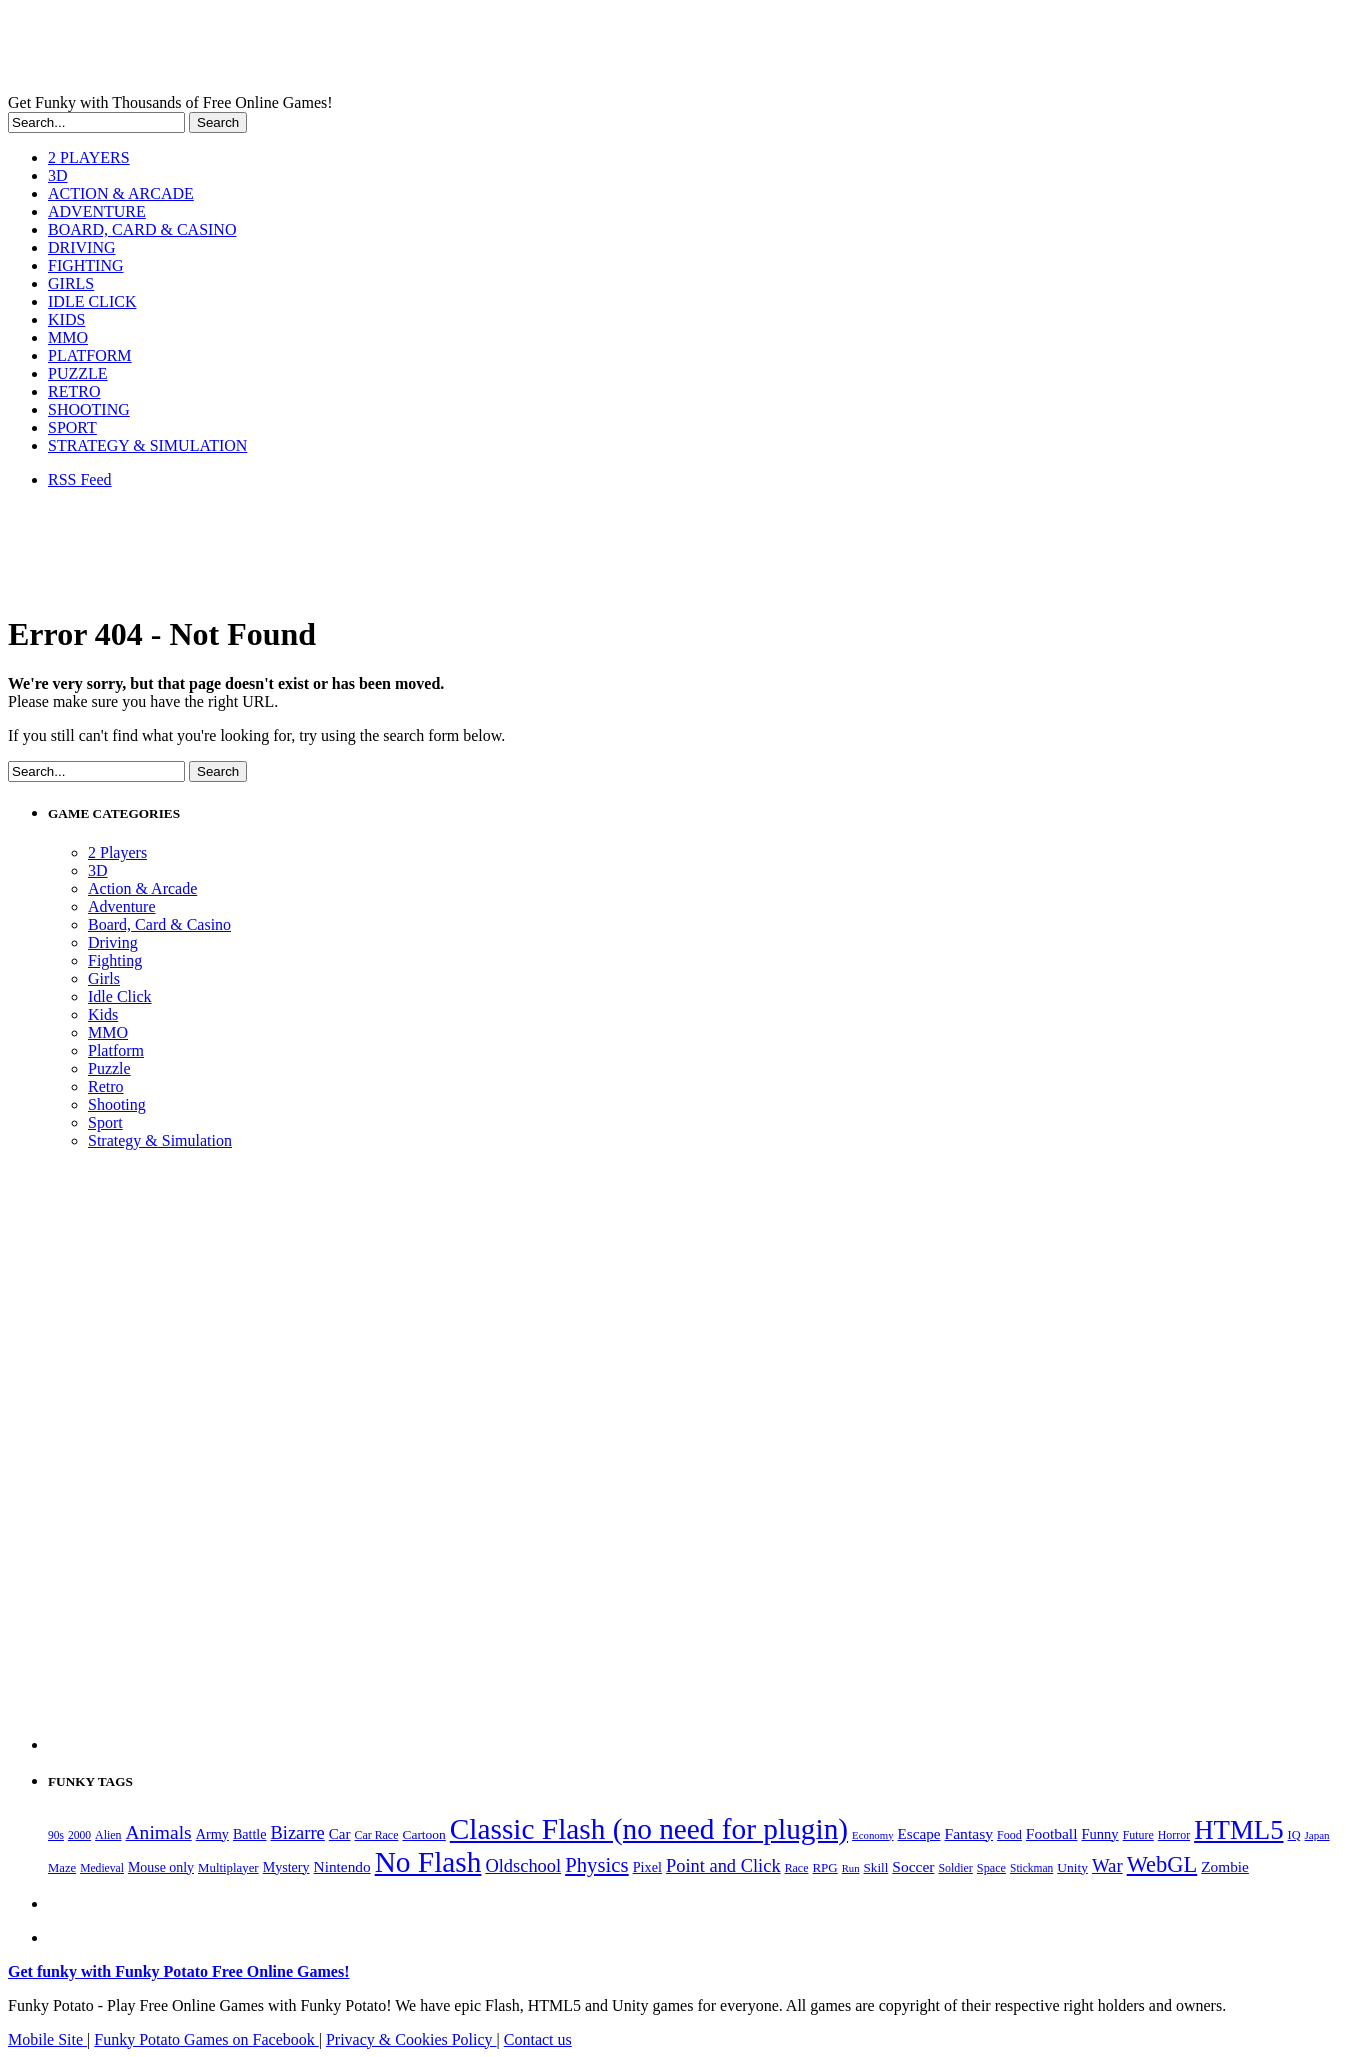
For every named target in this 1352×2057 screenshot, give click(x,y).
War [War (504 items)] (1107, 1865)
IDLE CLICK (92, 301)
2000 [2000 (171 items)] (79, 1835)
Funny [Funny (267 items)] (1099, 1834)
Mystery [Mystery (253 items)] (286, 1867)
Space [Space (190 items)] (991, 1868)
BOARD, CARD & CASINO (142, 229)
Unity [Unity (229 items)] (1072, 1867)
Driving (113, 942)
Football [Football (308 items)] (1052, 1833)
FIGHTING (86, 265)
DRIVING (82, 247)
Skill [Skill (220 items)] (876, 1867)
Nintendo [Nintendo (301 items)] (342, 1866)
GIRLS (71, 283)
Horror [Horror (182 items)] (1174, 1835)
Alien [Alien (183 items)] (108, 1835)
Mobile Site (47, 2039)
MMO (68, 337)
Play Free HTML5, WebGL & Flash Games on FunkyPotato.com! (348, 51)
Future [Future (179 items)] (1138, 1835)
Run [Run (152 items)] (851, 1868)
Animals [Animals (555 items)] (159, 1832)
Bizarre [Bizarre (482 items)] (298, 1833)
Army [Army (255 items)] (212, 1834)
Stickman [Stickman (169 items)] (1031, 1868)
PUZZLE (78, 373)
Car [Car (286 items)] (340, 1834)
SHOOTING (89, 409)
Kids (103, 1014)
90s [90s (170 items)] (56, 1835)
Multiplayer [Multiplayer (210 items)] (228, 1868)
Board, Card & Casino (159, 924)
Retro (106, 1086)
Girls (104, 978)
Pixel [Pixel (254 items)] (647, 1867)
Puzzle (109, 1068)
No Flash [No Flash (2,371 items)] (428, 1862)
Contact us (538, 2039)
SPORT (72, 427)
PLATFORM (90, 355)
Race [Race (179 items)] (797, 1868)
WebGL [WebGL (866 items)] (1162, 1864)
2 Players (117, 852)
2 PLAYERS (89, 157)
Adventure (122, 906)
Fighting (115, 960)
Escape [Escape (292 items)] (919, 1833)
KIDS (66, 319)
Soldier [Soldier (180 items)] (955, 1868)
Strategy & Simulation (160, 1140)
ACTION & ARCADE (121, 193)
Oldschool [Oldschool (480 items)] (523, 1866)
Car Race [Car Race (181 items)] (376, 1835)
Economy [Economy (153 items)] (872, 1835)
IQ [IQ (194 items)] (1294, 1835)
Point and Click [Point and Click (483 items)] (723, 1866)
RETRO (74, 391)
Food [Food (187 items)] (1009, 1835)
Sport (105, 1122)
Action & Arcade (142, 888)
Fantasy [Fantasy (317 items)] (968, 1833)
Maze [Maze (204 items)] (62, 1868)
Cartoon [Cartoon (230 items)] (423, 1834)
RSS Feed (80, 479)
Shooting (117, 1104)
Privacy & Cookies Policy (411, 2039)
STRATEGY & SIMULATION (147, 445)
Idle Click (120, 996)
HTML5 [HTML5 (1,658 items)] (1238, 1830)
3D (58, 175)
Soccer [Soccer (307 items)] (913, 1866)
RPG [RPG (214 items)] (824, 1867)
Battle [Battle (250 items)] (250, 1834)
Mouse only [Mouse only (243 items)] (161, 1867)
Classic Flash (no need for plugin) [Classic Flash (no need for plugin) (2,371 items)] (649, 1829)
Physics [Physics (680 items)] (596, 1864)
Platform (116, 1050)
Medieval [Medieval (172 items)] (102, 1868)
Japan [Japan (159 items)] (1317, 1835)
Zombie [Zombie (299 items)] (1225, 1866)
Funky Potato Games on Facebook (206, 2039)
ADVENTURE (97, 211)
